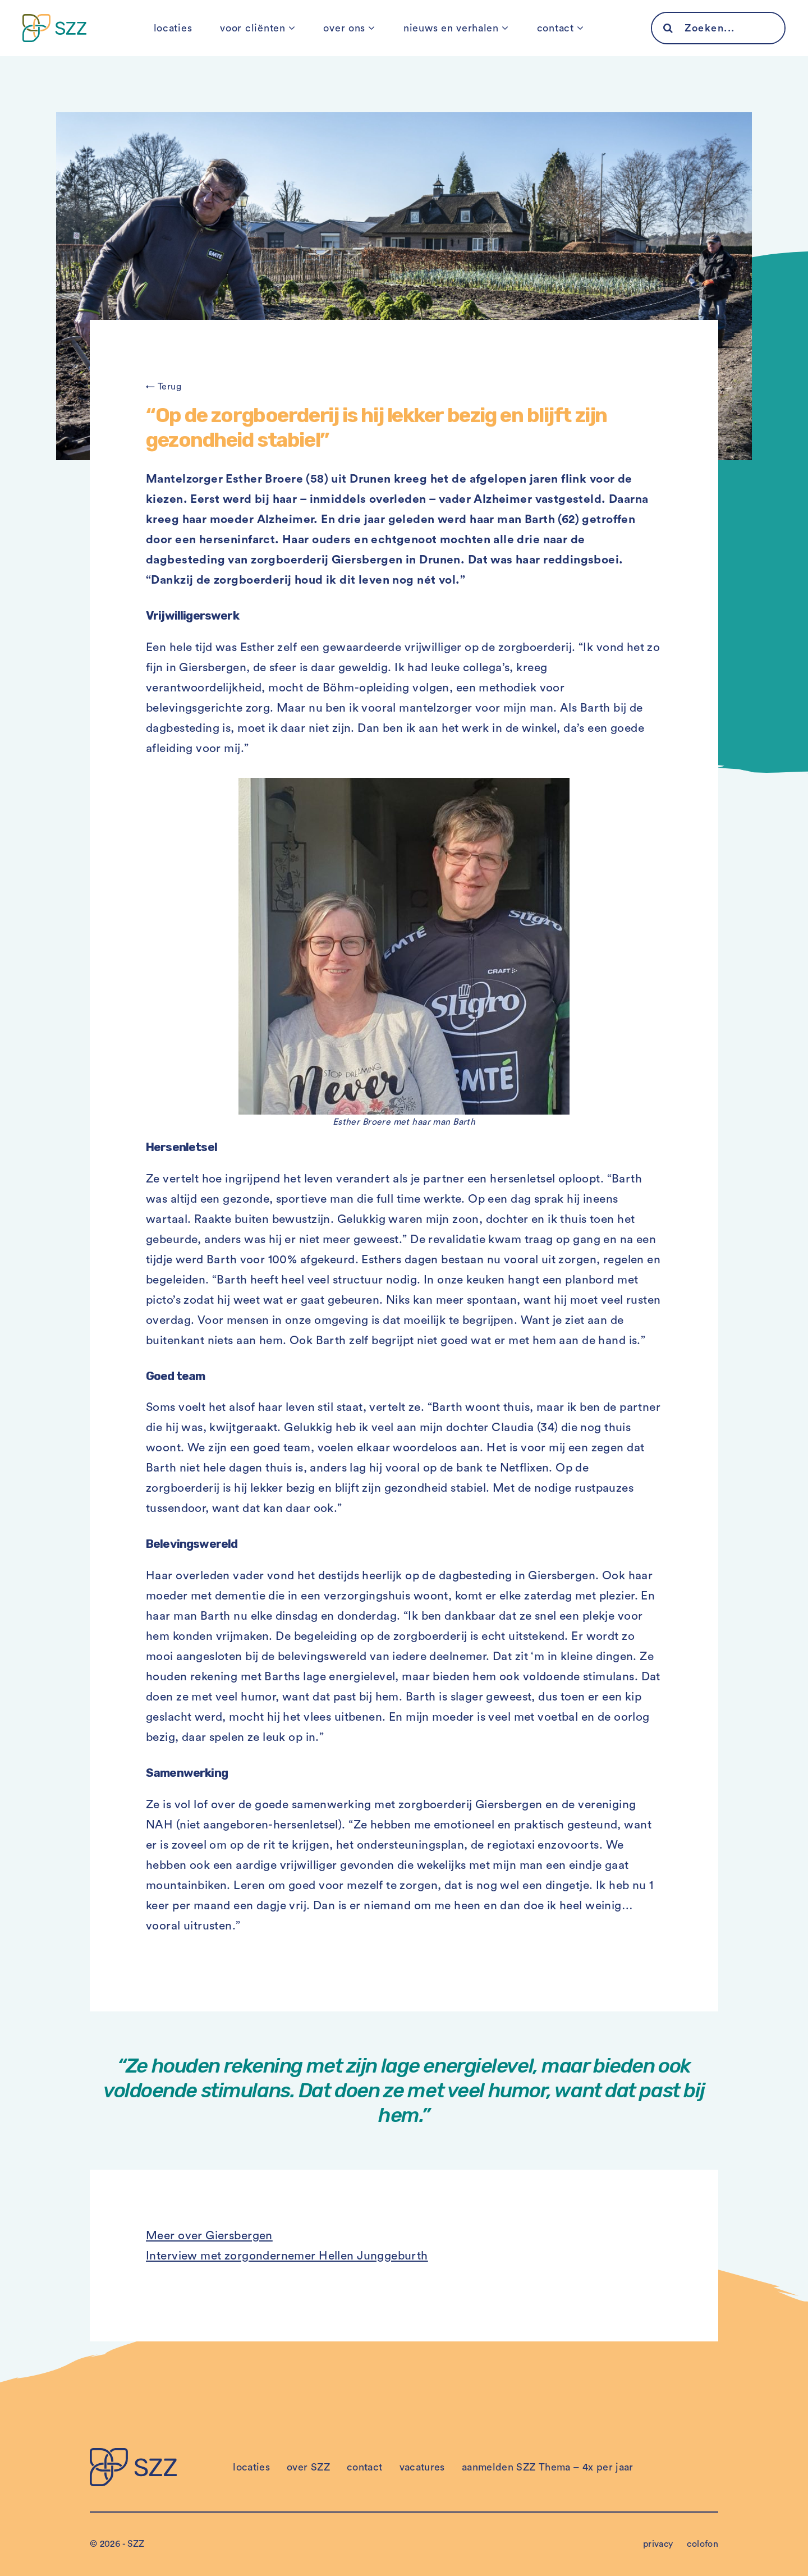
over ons (344, 28)
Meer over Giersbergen (209, 2236)
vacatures (422, 2467)
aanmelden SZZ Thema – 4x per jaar (547, 2467)
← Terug (163, 386)
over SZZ (308, 2467)
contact (555, 28)
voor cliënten (252, 28)
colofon (702, 2544)
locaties (173, 28)
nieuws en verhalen (451, 28)
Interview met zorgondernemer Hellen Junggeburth (287, 2256)
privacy (658, 2544)
